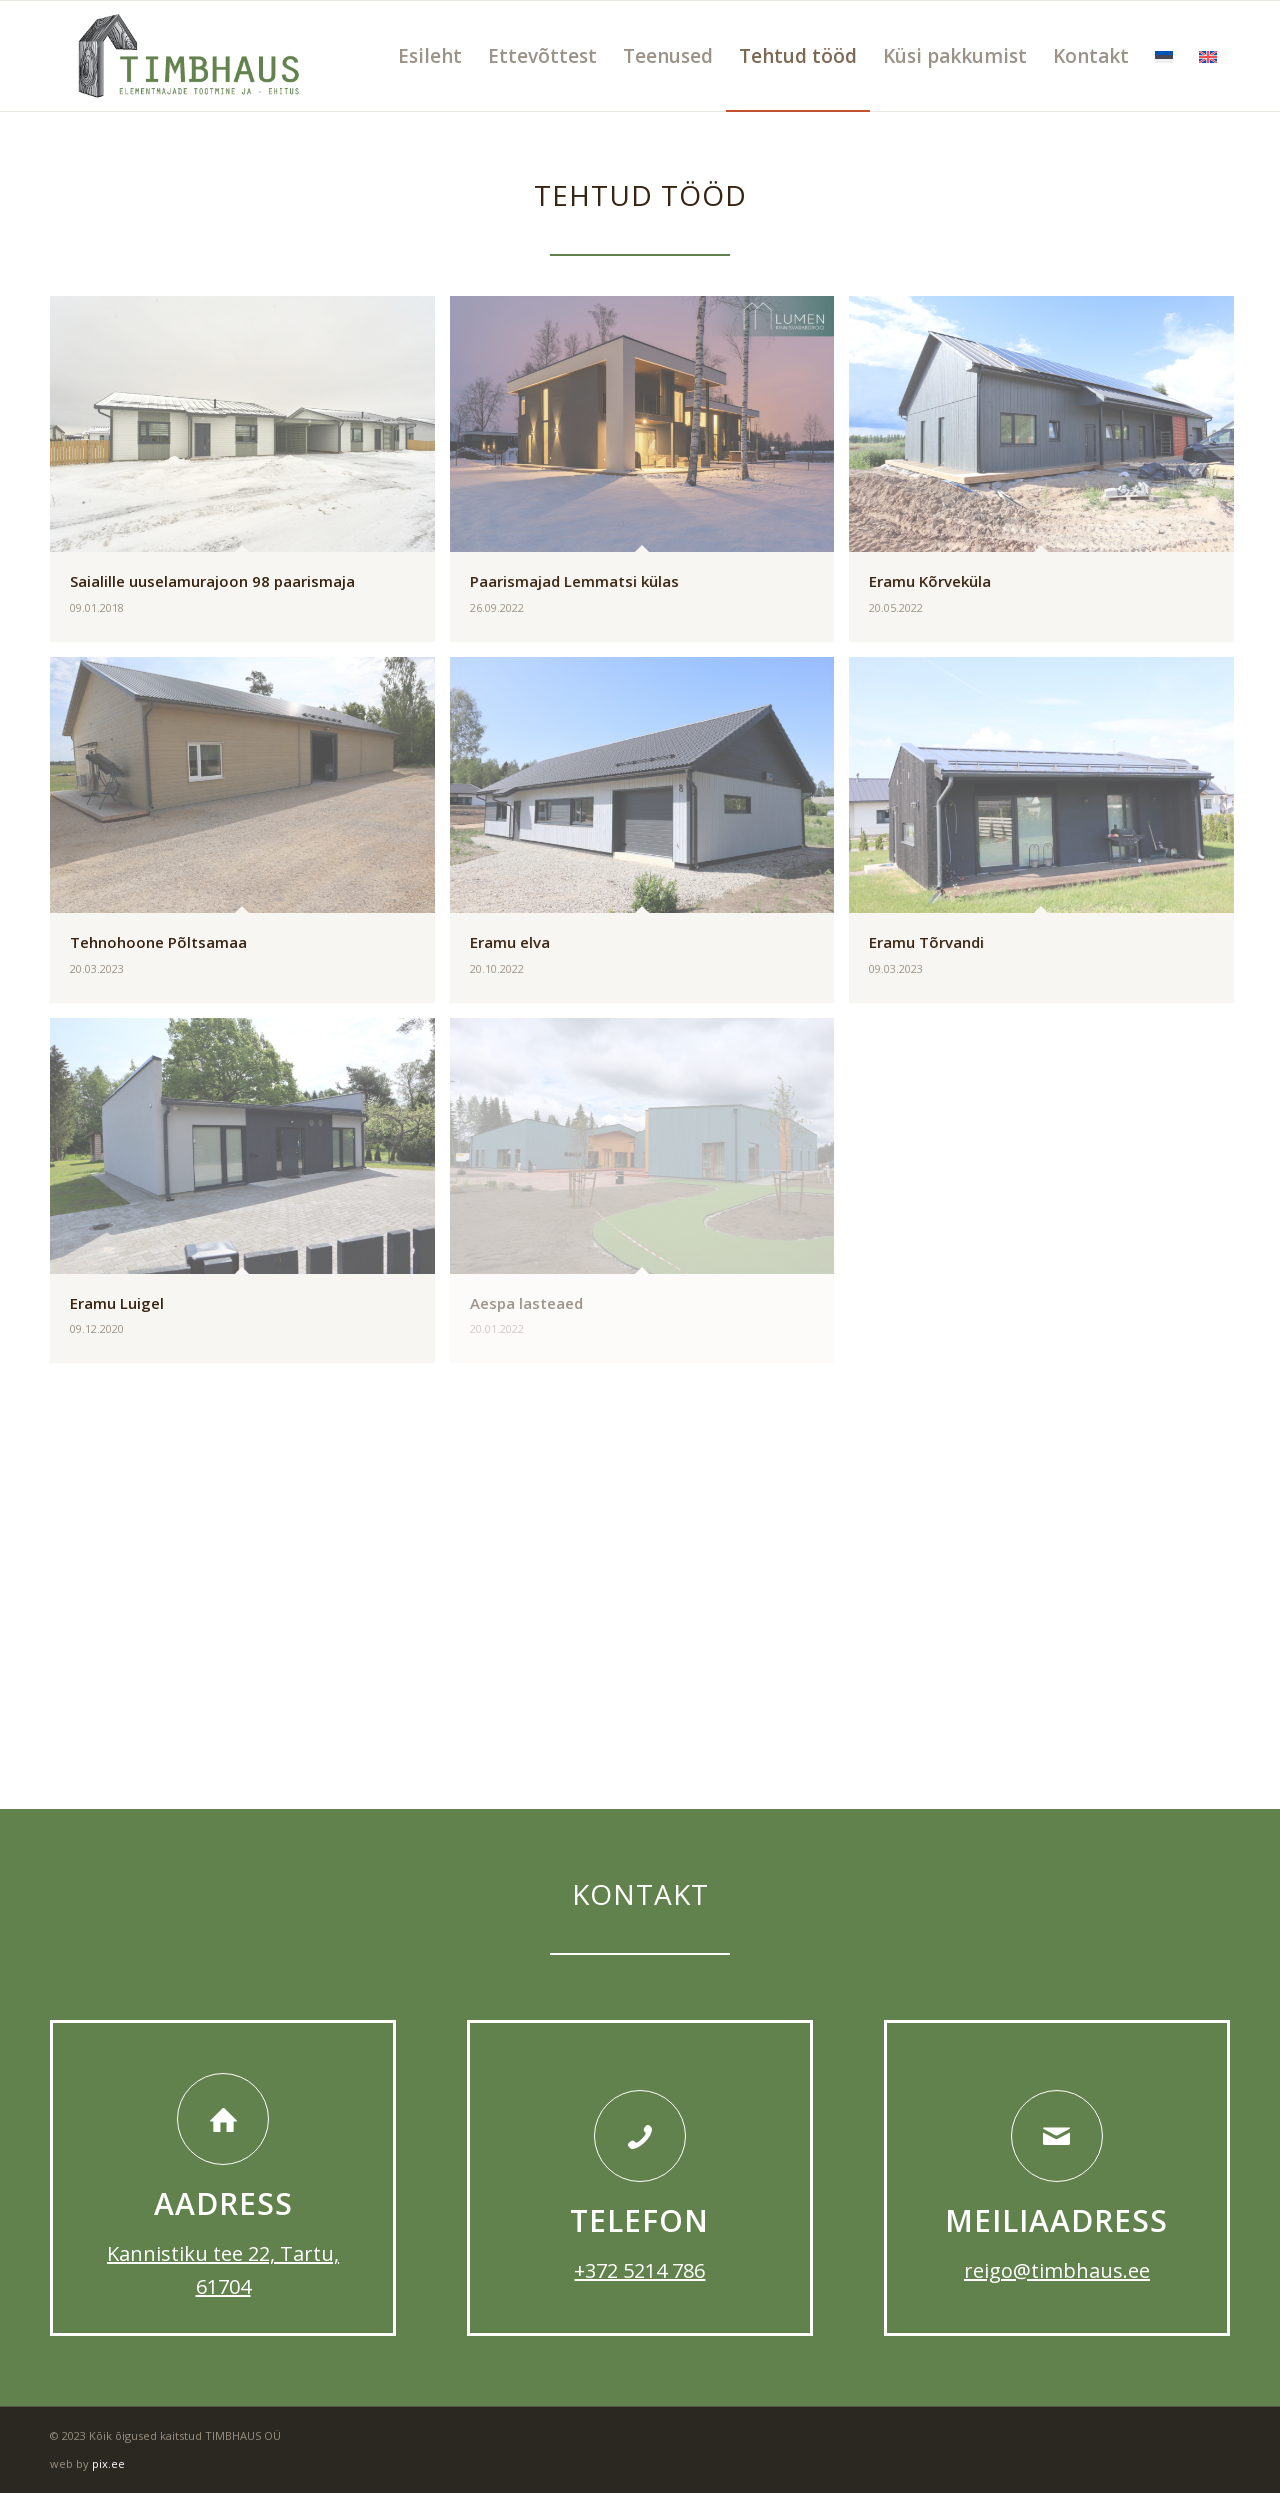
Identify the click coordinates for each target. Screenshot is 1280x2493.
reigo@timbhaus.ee (1057, 2270)
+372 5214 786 (639, 2270)
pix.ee (108, 2463)
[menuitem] (430, 56)
